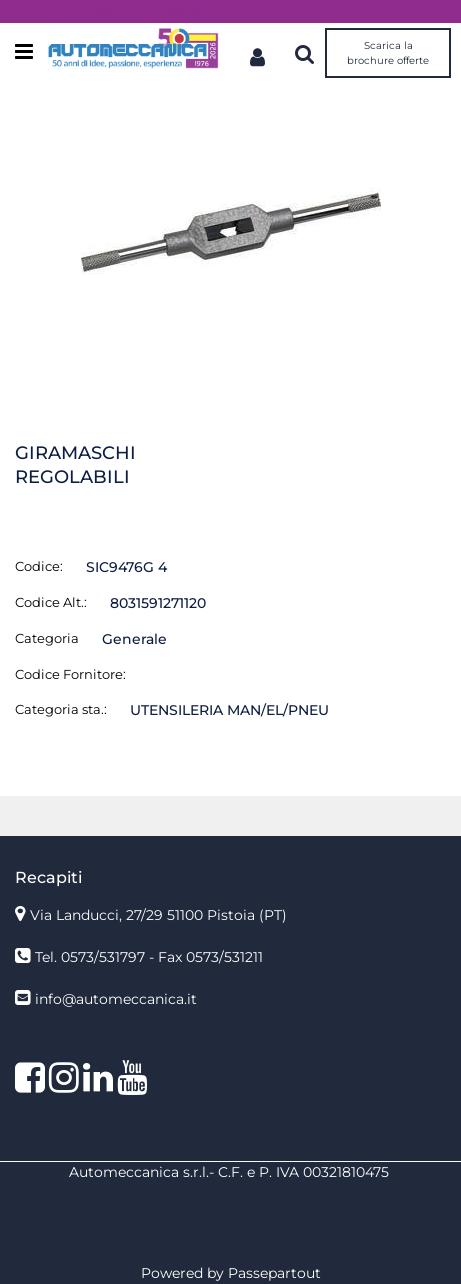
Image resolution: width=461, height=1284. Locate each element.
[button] (231, 232)
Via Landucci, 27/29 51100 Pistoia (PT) (158, 915)
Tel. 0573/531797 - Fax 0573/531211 (149, 957)
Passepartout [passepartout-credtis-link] (274, 1273)
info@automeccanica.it (116, 999)
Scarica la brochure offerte (388, 53)
